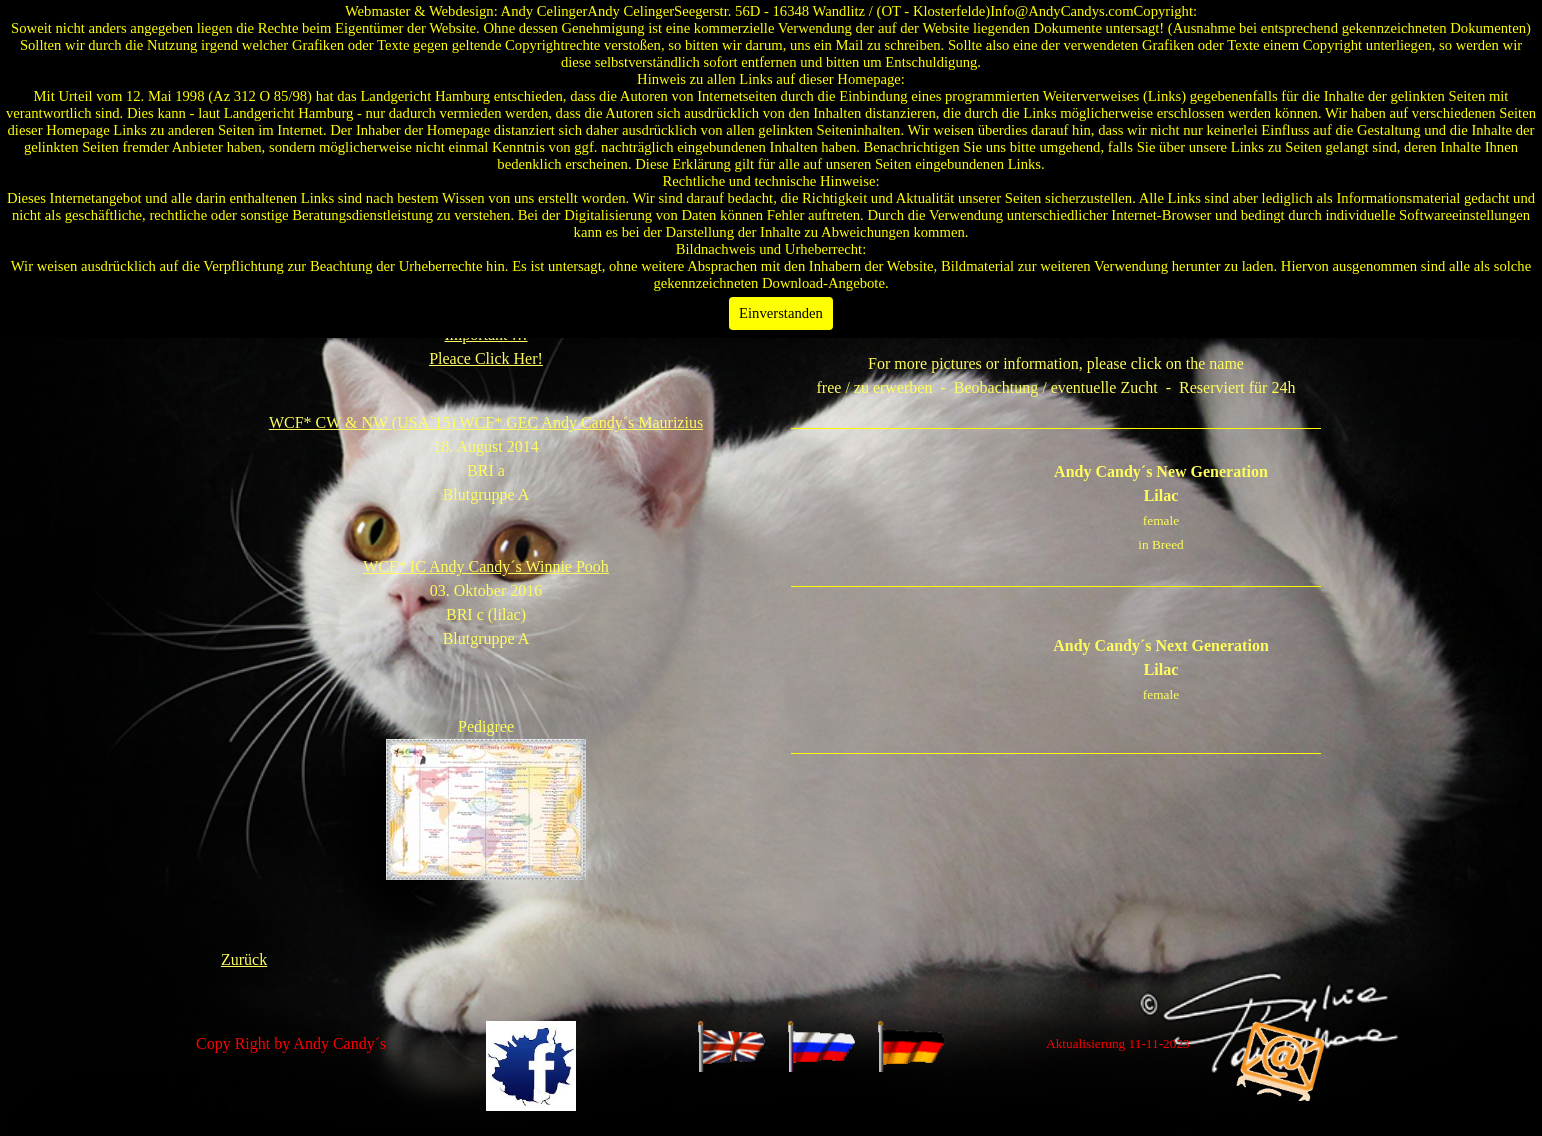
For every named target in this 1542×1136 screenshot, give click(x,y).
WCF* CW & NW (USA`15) (486, 422)
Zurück (244, 959)
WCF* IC (486, 566)
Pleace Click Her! (486, 358)
